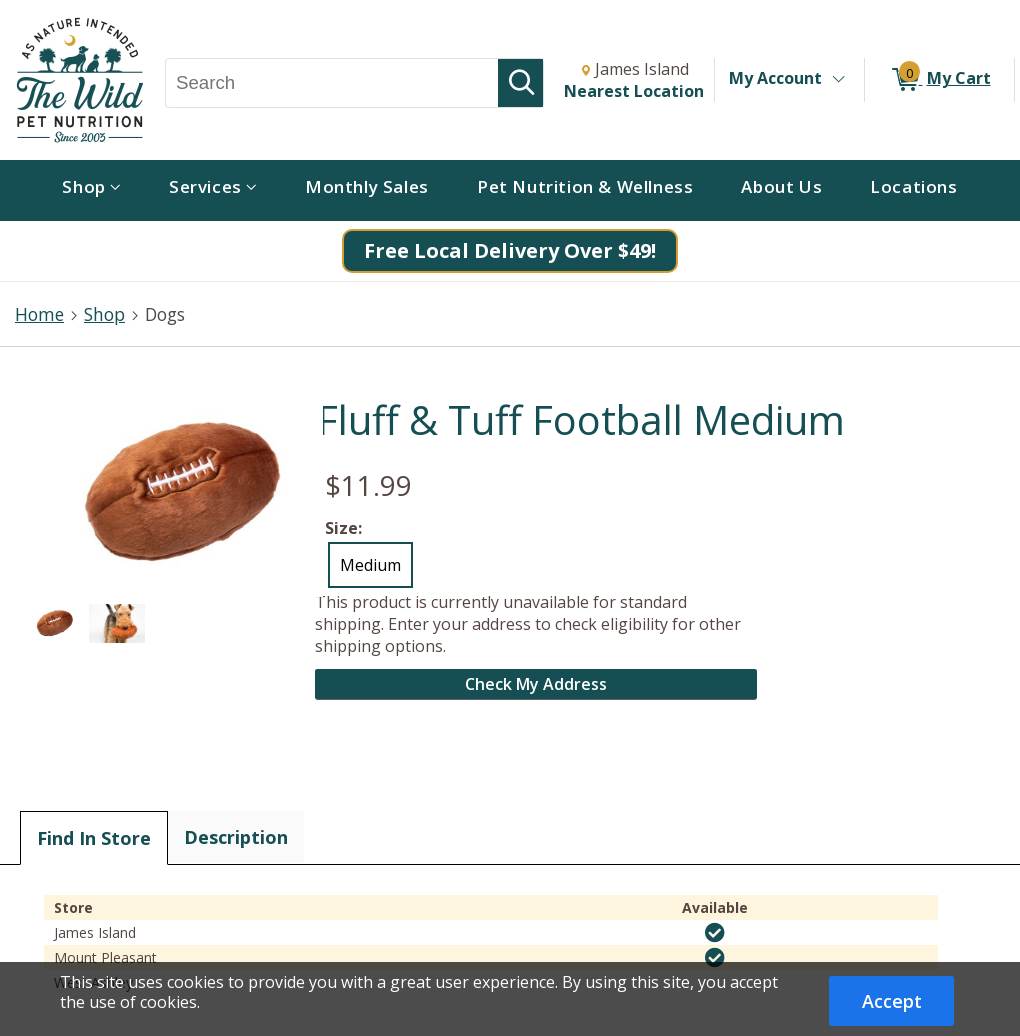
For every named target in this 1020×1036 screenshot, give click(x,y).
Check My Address (536, 684)
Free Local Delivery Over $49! (510, 250)
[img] (715, 933)
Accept (892, 1001)
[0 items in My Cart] (939, 80)
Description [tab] (236, 837)
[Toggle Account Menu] (838, 80)
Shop (104, 314)
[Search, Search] (332, 83)
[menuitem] (91, 190)
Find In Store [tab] (94, 838)
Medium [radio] (370, 565)
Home (39, 314)
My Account (775, 78)
